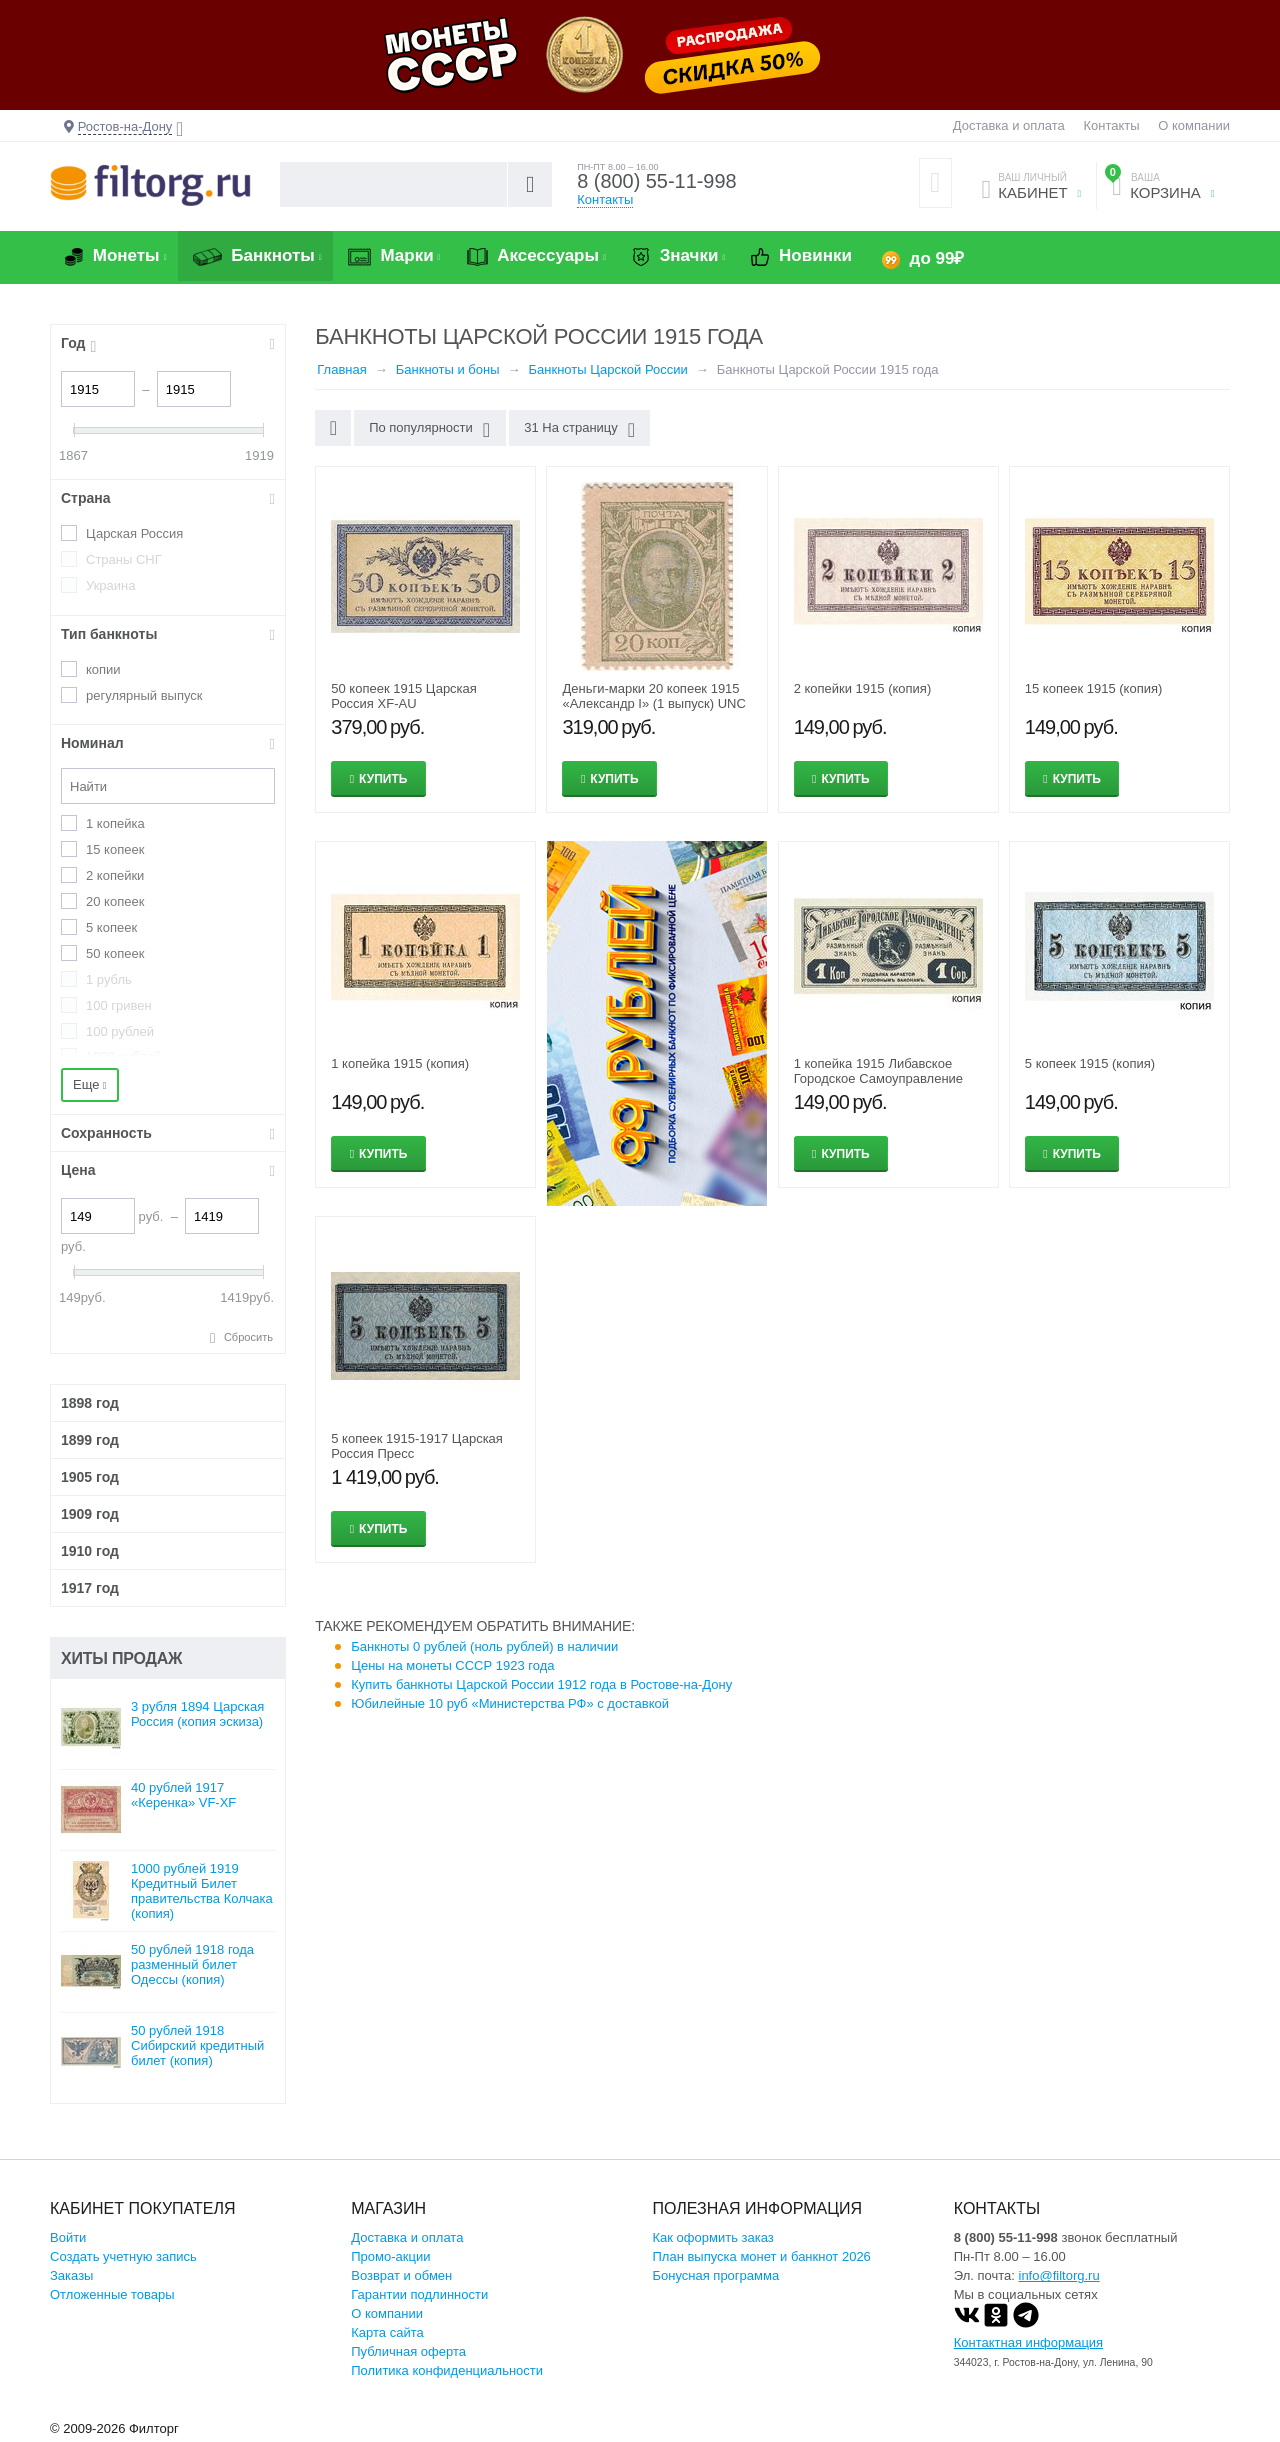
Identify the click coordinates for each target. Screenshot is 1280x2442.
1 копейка (115, 823)
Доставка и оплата (1009, 125)
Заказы (71, 2275)
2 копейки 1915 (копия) (863, 688)
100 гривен (119, 1005)
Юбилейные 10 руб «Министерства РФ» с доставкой (510, 1703)
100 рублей (120, 1031)
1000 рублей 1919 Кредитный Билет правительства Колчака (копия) (202, 1891)
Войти (68, 2237)
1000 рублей (123, 1056)
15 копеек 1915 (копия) (1094, 688)
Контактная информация (1028, 2342)
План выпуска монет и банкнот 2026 (762, 2256)
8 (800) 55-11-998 (657, 182)
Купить (383, 779)
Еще (90, 1084)
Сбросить (248, 1337)
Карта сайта (387, 2332)
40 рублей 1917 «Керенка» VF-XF (183, 1795)
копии (103, 669)
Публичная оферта (408, 2351)
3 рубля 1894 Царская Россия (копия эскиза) (197, 1714)
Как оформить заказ (713, 2237)
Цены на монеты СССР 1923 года (452, 1665)
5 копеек (111, 927)
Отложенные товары (112, 2294)
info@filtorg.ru (1059, 2275)
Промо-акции (390, 2256)
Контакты (1111, 125)
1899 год (90, 1440)
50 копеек (115, 953)
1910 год (90, 1551)
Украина (111, 585)
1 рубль (109, 979)
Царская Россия (134, 533)
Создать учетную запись (123, 2256)
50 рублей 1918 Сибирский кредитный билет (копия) (197, 2045)
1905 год (90, 1477)
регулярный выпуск (144, 695)
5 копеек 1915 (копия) (1090, 1063)
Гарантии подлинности (419, 2294)
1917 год (90, 1588)
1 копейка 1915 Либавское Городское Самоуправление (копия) (878, 1078)
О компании (1194, 125)
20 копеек (115, 901)
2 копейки (115, 875)
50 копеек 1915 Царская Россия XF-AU (404, 696)
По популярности (429, 430)
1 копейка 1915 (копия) (400, 1063)
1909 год (90, 1514)
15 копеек (115, 849)
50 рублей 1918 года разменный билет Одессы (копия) (192, 1964)
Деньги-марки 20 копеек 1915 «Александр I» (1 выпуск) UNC (653, 696)
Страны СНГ (124, 559)
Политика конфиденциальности (447, 2370)
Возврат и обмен (401, 2275)
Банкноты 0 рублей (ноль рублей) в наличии (484, 1646)
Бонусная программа (716, 2275)
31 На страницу (579, 430)
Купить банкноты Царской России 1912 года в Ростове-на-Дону (541, 1684)
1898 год (90, 1403)
